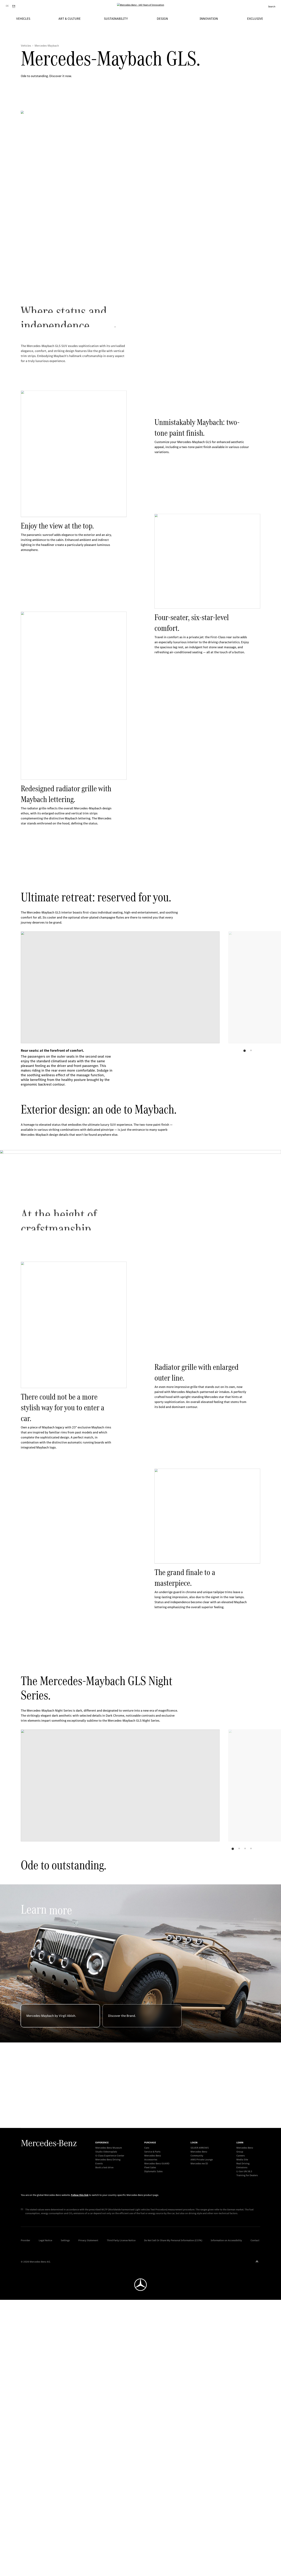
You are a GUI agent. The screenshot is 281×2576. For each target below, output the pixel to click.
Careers (240, 2155)
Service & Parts (152, 2151)
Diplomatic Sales (153, 2171)
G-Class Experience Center (109, 2155)
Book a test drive (104, 2167)
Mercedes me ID (199, 2163)
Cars (146, 2147)
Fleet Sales (150, 2167)
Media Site (242, 2159)
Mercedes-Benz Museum (108, 2147)
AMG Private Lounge (201, 2159)
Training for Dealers (247, 2175)
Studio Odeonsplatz (106, 2151)
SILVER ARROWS (199, 2147)
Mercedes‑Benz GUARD (156, 2163)
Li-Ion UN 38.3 (244, 2171)
